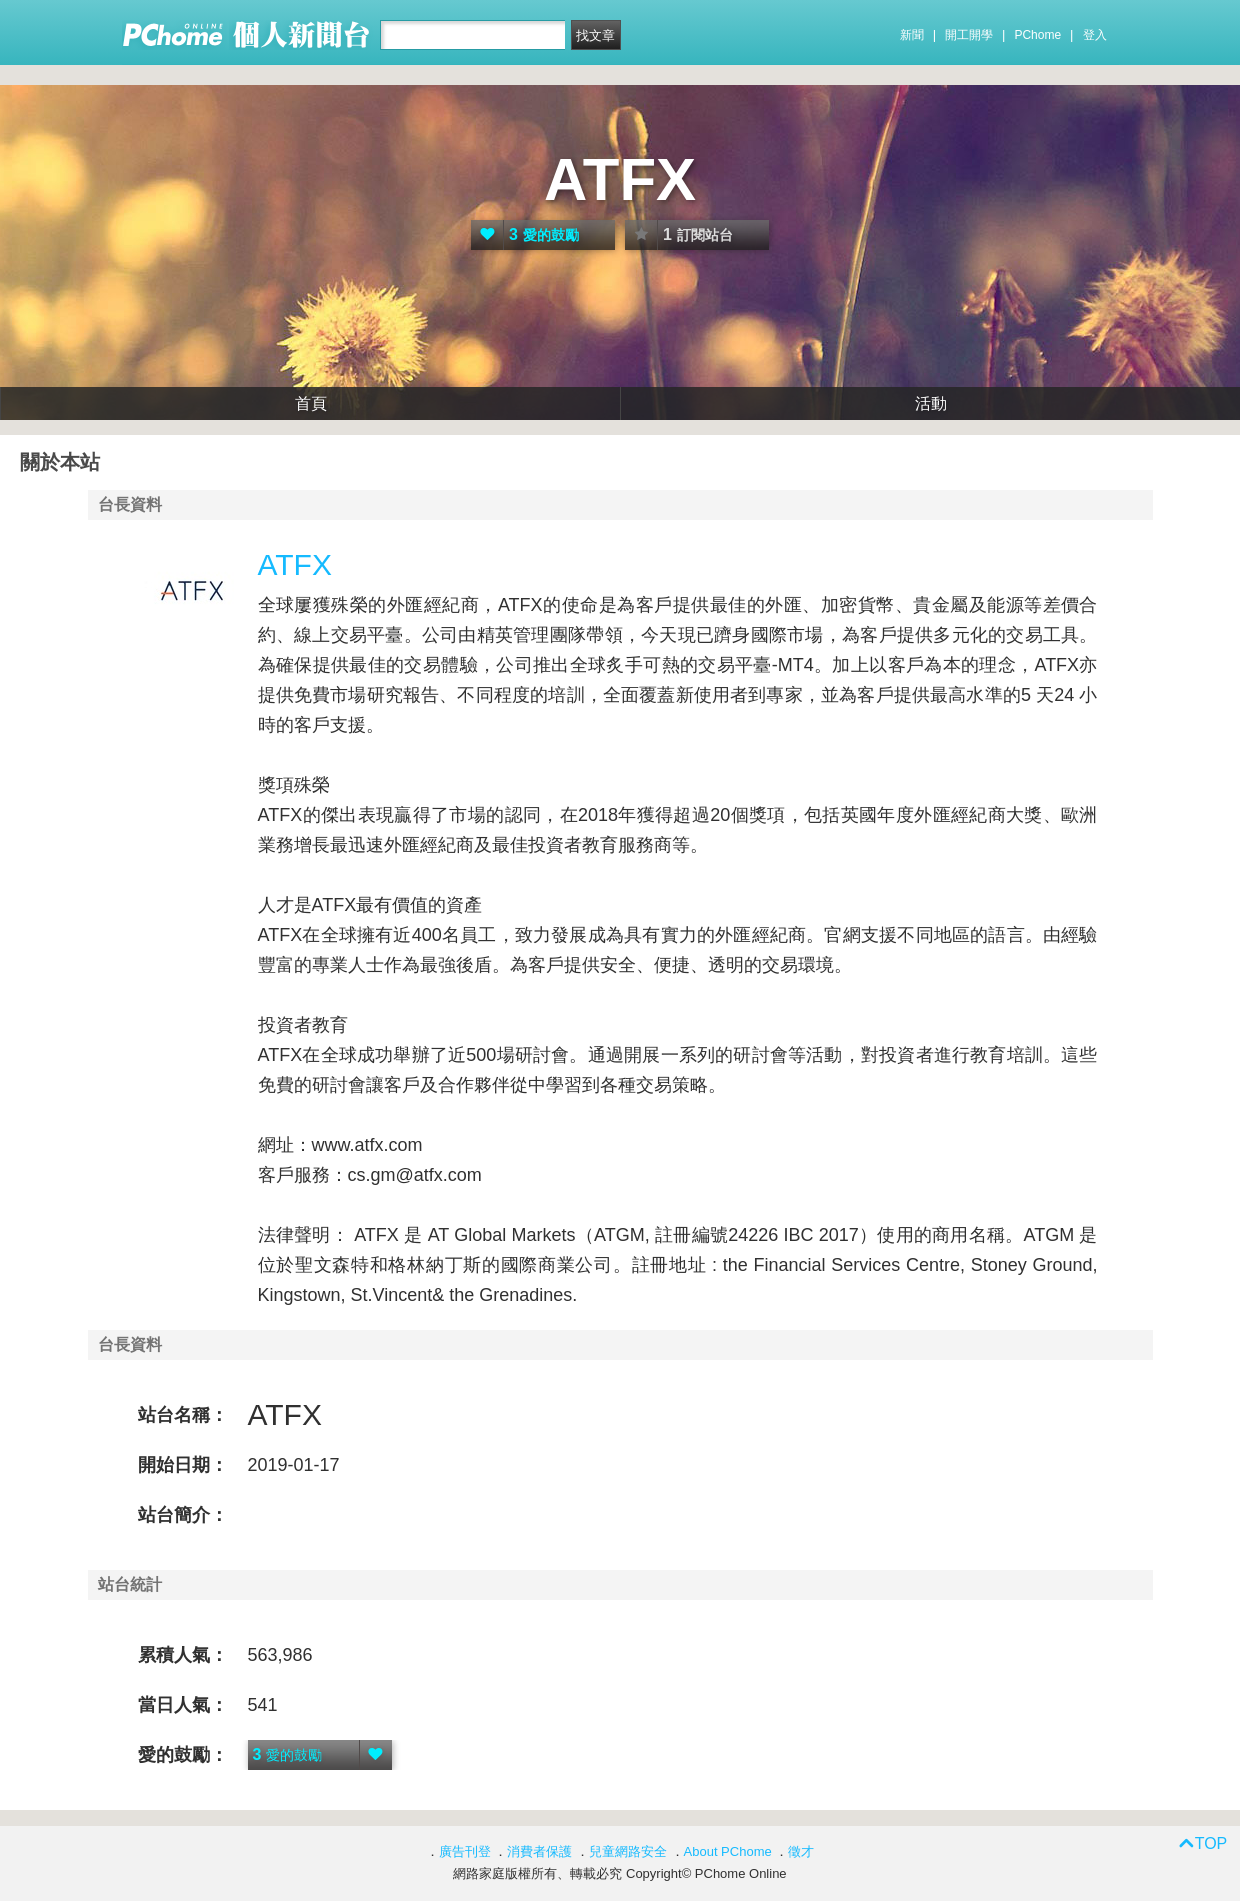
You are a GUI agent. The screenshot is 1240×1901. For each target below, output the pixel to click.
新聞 (912, 35)
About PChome (728, 1851)
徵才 (801, 1851)
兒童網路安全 (628, 1851)
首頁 (311, 403)
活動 (931, 403)
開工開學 (969, 35)
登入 (1095, 35)
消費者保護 (539, 1851)
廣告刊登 (465, 1851)
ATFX (620, 179)
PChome (1037, 35)
